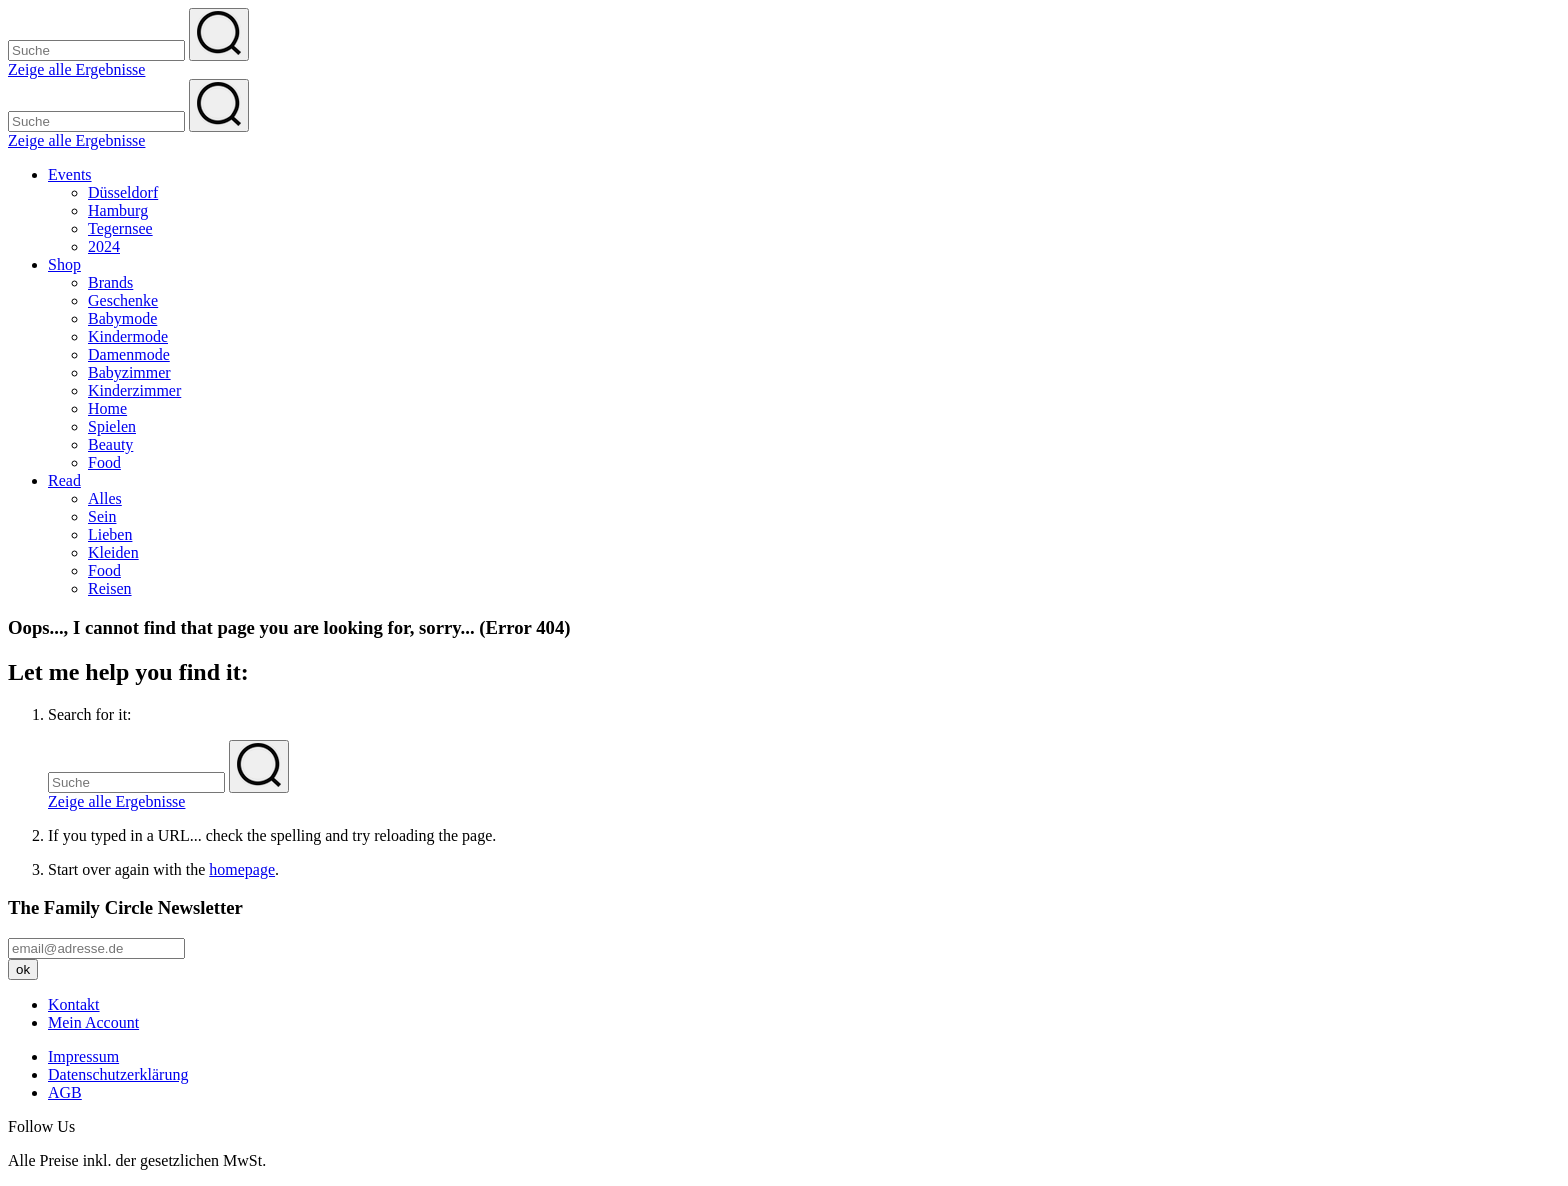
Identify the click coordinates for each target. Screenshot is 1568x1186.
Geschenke (123, 300)
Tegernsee (120, 228)
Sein (102, 516)
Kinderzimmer (134, 390)
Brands (110, 282)
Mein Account (93, 1022)
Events (70, 174)
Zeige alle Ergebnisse (76, 69)
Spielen (112, 426)
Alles (105, 498)
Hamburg (118, 210)
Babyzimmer (129, 372)
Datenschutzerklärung (118, 1074)
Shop (64, 264)
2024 (104, 246)
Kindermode (128, 336)
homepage (242, 869)
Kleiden (113, 552)
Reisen (110, 588)
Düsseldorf (123, 192)
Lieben (110, 534)
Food (104, 462)
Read (64, 480)
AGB (65, 1092)
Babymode (122, 318)
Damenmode (129, 354)
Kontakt (74, 1004)
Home (107, 408)
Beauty (110, 444)
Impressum (83, 1056)
